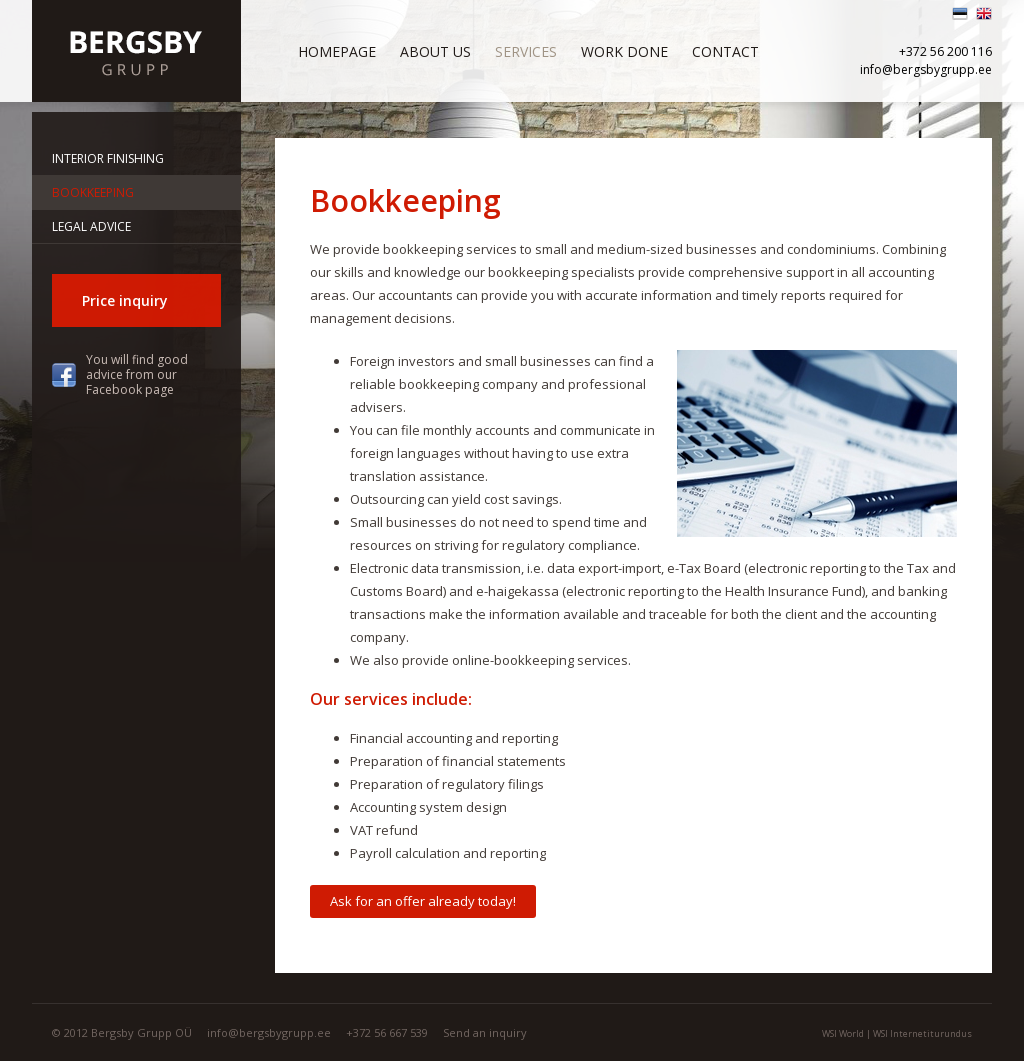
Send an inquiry (485, 1032)
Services (526, 51)
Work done (624, 51)
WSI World (843, 1033)
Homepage (337, 51)
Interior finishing (108, 158)
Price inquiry (125, 300)
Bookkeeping (93, 192)
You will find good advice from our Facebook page (137, 374)
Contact (725, 51)
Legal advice (91, 226)
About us (435, 51)
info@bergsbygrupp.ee (926, 69)
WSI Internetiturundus (922, 1033)
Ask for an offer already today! (423, 901)
